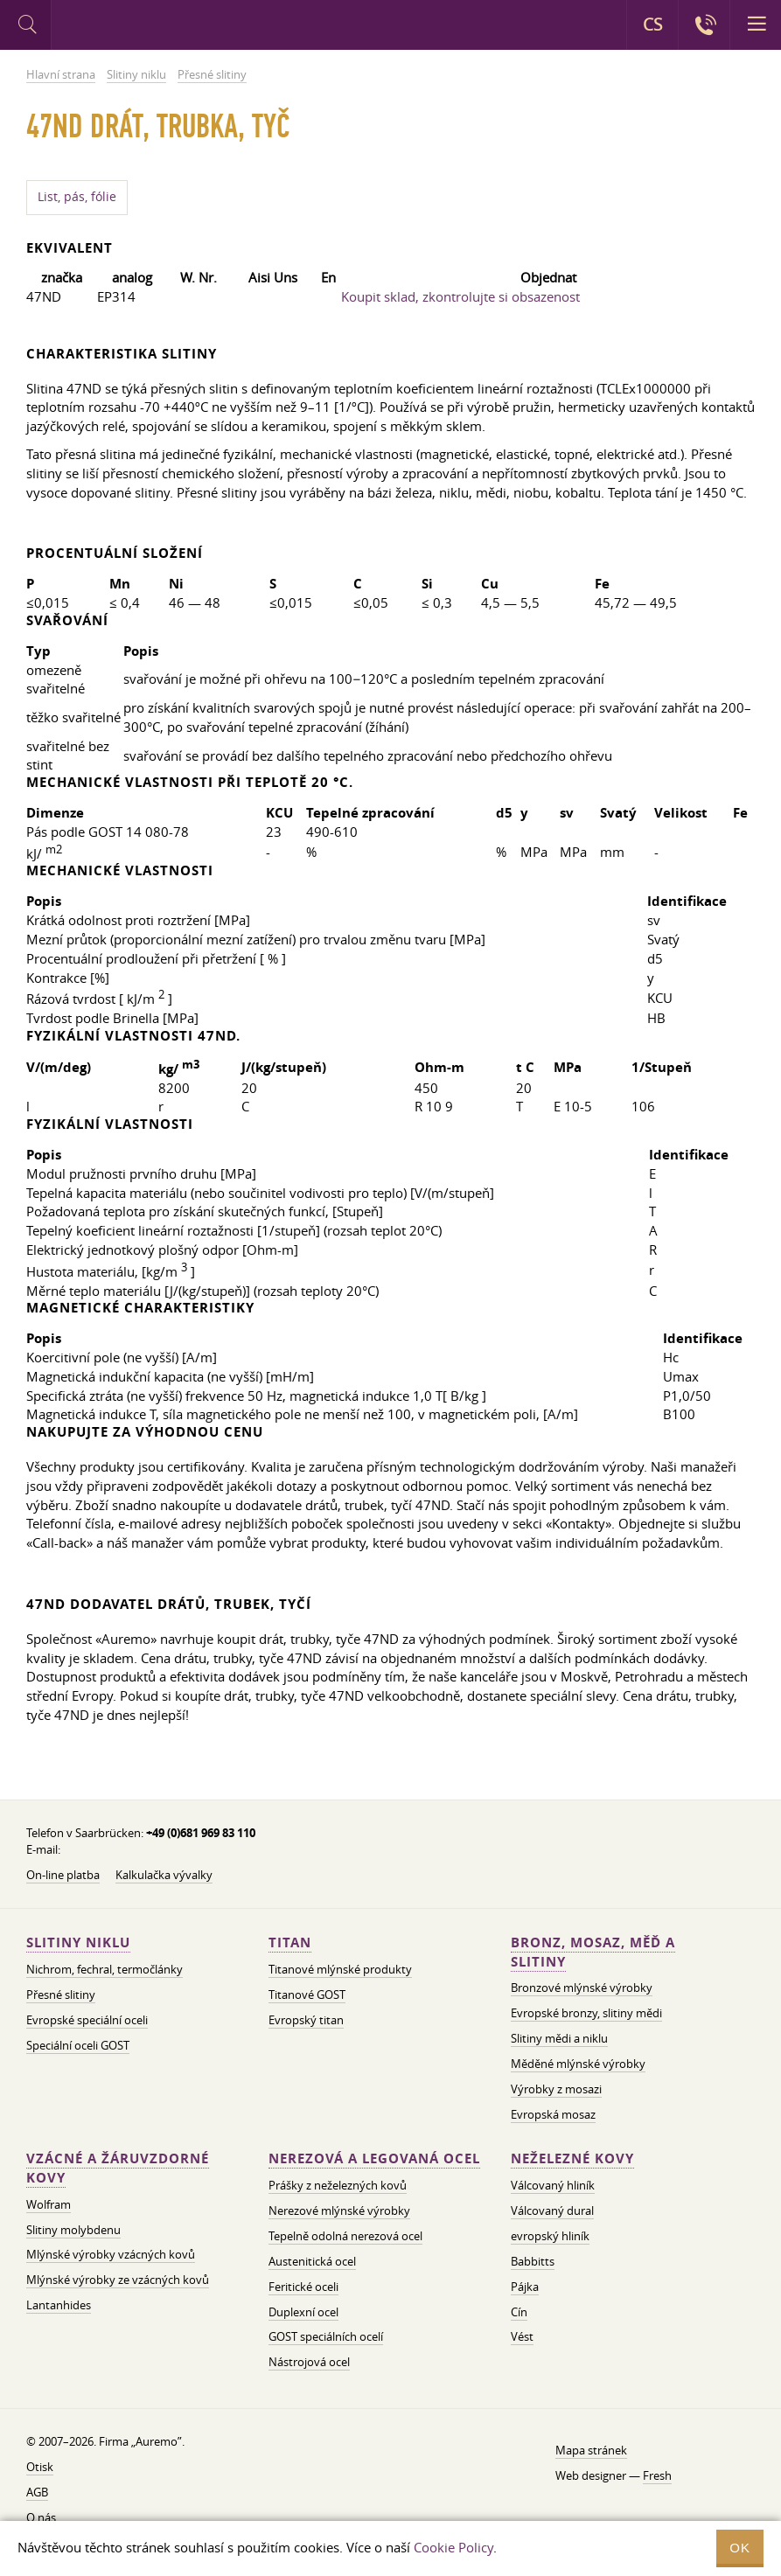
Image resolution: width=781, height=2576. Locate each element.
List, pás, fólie (77, 197)
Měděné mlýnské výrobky (578, 2063)
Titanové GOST (306, 1994)
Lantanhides (58, 2305)
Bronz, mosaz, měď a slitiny (593, 1952)
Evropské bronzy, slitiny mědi (586, 2013)
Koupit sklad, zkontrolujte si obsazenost (460, 296)
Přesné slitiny (60, 1994)
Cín (519, 2312)
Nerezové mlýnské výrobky (339, 2210)
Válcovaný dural (552, 2210)
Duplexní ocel (303, 2312)
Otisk (39, 2467)
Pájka (525, 2286)
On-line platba (63, 1875)
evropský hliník (550, 2236)
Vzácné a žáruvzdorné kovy (117, 2168)
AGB (37, 2492)
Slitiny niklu (78, 1942)
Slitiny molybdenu (73, 2230)
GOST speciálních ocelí (325, 2336)
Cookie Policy (453, 2547)
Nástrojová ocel (309, 2362)
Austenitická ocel (312, 2261)
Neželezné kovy (572, 2158)
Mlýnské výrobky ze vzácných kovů (117, 2279)
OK (739, 2547)
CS (652, 24)
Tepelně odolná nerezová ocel (345, 2236)
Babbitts (532, 2261)
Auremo (123, 27)
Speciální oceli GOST (77, 2045)
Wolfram (48, 2204)
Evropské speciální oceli (87, 2020)
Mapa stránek (591, 2450)
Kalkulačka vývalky (164, 1875)
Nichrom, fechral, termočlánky (104, 1969)
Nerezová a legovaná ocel (374, 2158)
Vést (522, 2336)
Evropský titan (306, 2020)
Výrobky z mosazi (556, 2089)
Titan (289, 1942)
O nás (41, 2517)
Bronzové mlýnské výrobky (581, 1987)
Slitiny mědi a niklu (559, 2038)
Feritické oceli (303, 2286)
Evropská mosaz (553, 2114)
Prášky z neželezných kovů (337, 2185)
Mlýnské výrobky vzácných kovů (110, 2254)
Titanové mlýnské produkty (340, 1969)
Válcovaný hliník (553, 2185)
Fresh (657, 2475)
